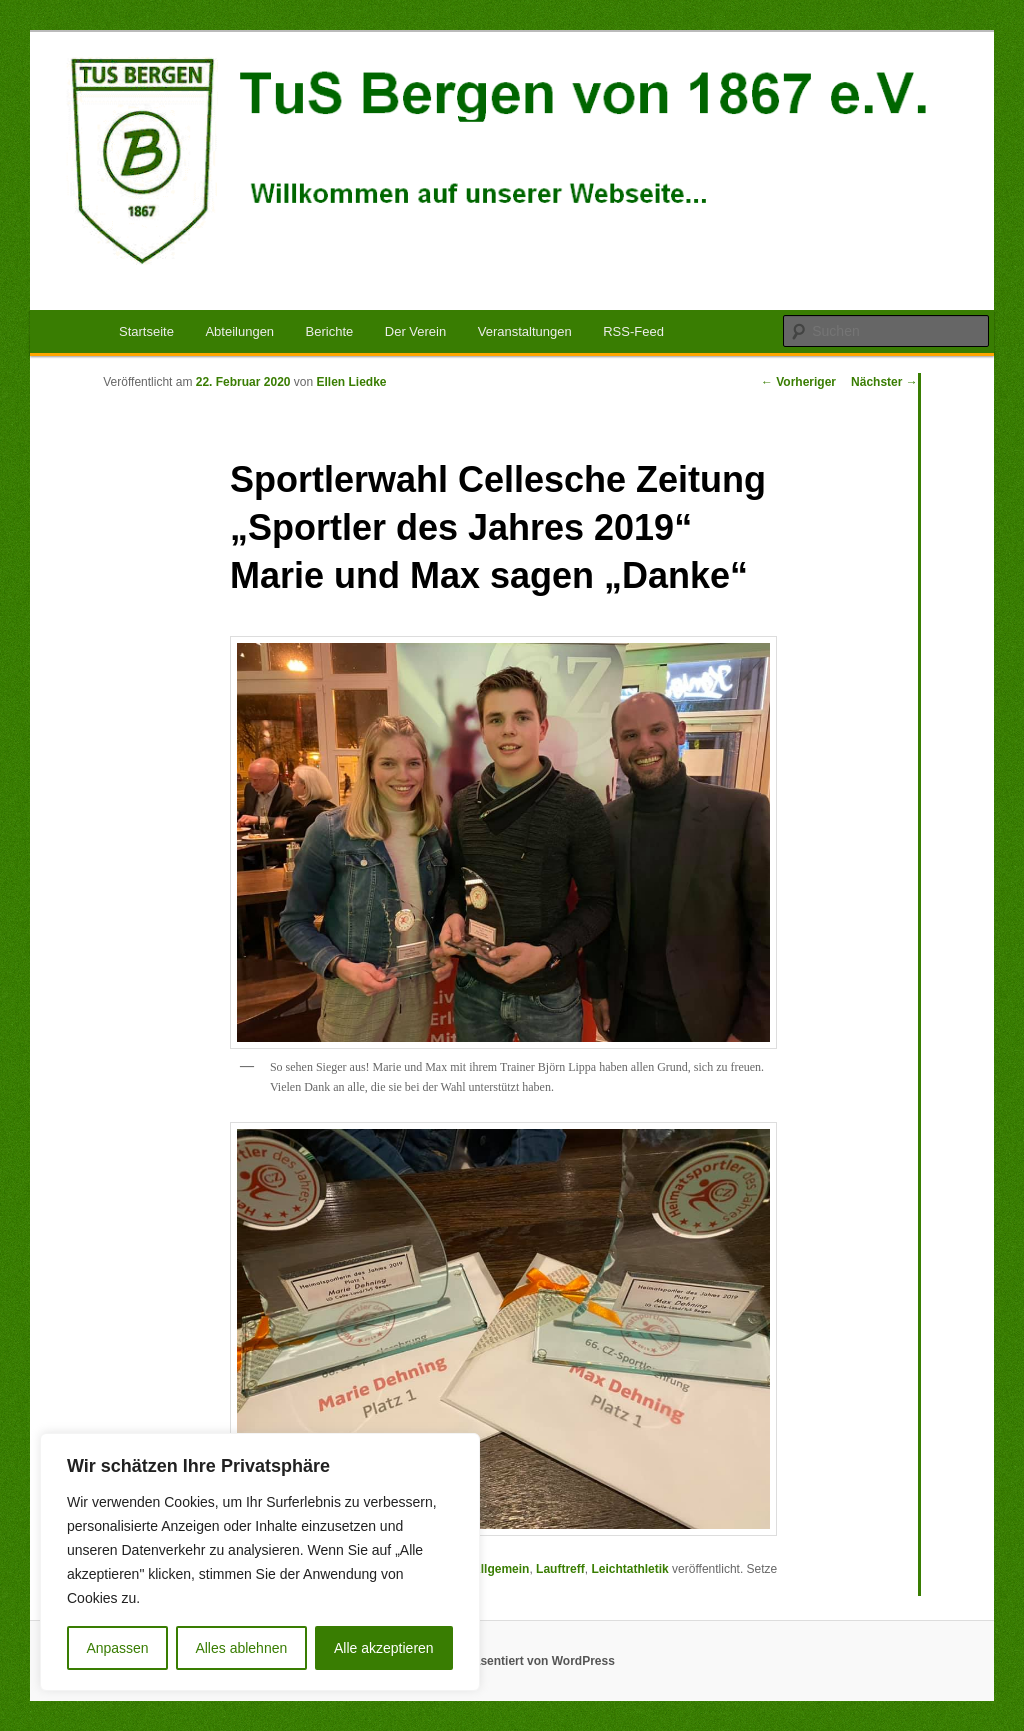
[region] (260, 1562)
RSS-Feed (633, 331)
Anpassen (117, 1648)
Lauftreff (560, 1569)
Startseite (146, 331)
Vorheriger (798, 382)
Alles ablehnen (241, 1648)
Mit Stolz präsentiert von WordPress (512, 1661)
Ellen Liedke (352, 382)
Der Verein (415, 331)
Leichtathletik (629, 1569)
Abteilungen (239, 331)
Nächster (884, 382)
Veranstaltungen (525, 331)
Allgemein (500, 1569)
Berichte (330, 331)
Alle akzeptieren (384, 1648)
